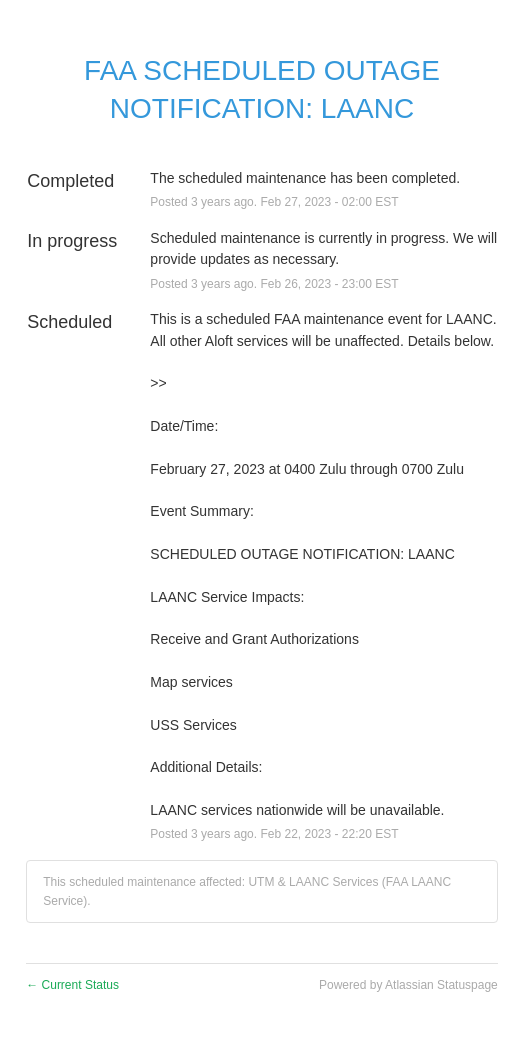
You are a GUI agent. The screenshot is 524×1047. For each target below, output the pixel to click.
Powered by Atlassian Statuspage (408, 985)
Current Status (72, 985)
